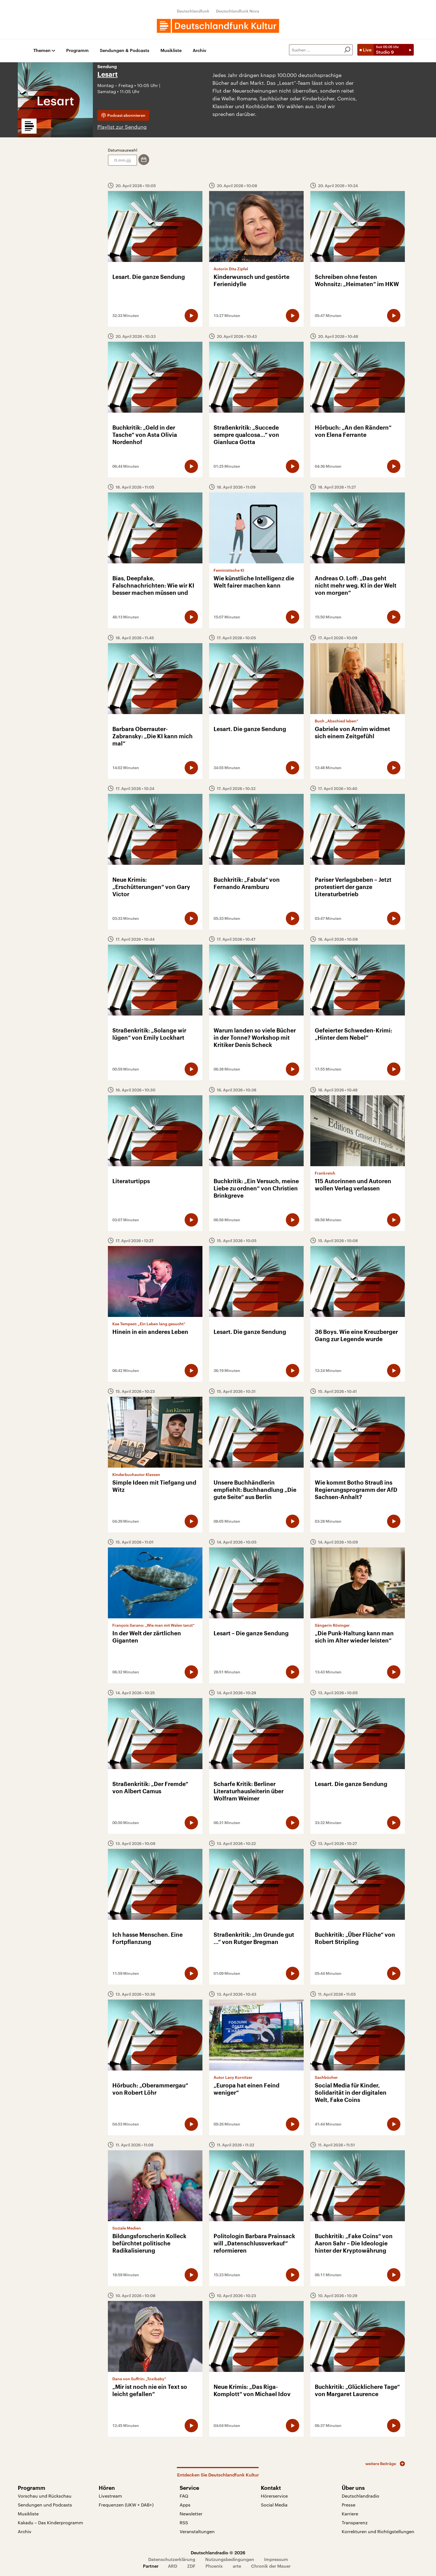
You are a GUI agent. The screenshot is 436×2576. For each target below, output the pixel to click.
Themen (42, 50)
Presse (348, 2504)
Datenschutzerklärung (171, 2559)
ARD (172, 2565)
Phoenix (214, 2565)
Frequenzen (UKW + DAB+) (126, 2504)
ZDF (191, 2565)
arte (237, 2565)
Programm (77, 50)
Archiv (199, 50)
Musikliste (171, 50)
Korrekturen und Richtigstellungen (378, 2531)
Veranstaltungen (197, 2531)
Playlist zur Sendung (122, 127)
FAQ (184, 2495)
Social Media (274, 2504)
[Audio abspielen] (191, 315)
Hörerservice (274, 2495)
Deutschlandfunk (193, 11)
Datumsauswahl (122, 150)
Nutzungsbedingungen (229, 2559)
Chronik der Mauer (271, 2565)
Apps (185, 2504)
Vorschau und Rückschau (44, 2495)
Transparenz (355, 2522)
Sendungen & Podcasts (124, 50)
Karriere (350, 2513)
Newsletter (191, 2513)
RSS (184, 2522)
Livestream (110, 2495)
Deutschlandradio (360, 2495)
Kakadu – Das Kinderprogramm (50, 2522)
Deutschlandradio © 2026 (218, 2552)
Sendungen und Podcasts (45, 2504)
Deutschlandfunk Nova (237, 11)
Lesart (107, 74)
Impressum (276, 2559)
